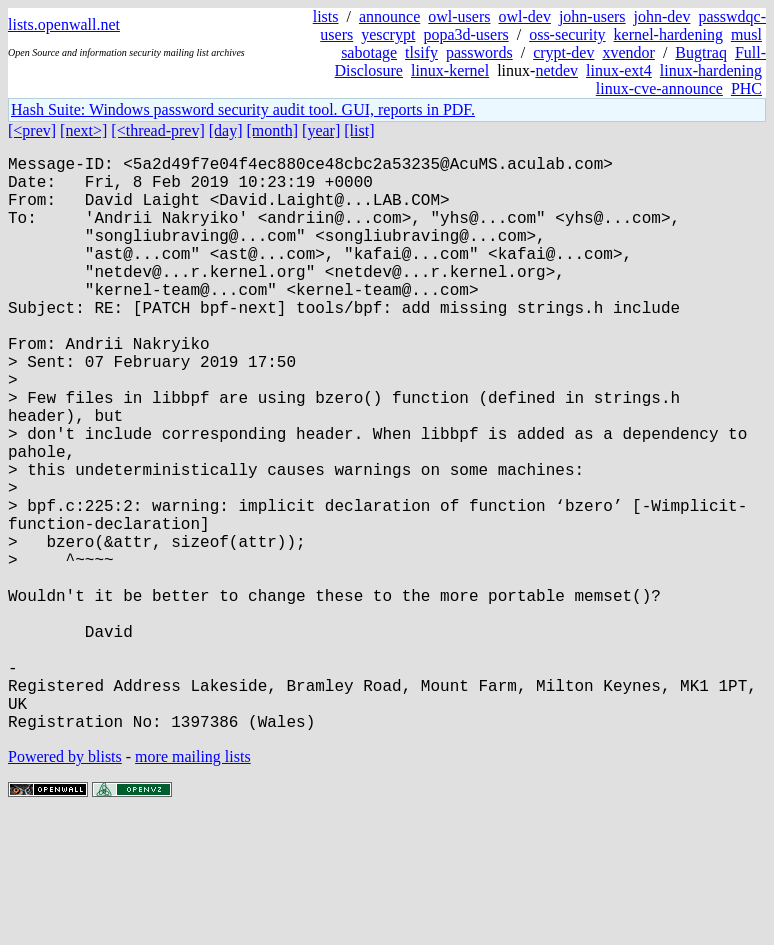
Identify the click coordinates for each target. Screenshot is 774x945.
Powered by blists (65, 884)
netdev (556, 70)
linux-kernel (450, 70)
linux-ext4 (619, 70)
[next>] (83, 130)
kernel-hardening (668, 34)
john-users (592, 16)
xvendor (628, 52)
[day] (226, 130)
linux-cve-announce (659, 88)
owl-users (459, 16)
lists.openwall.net (64, 24)
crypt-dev (563, 52)
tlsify (421, 52)
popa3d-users (465, 34)
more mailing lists (193, 884)
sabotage (369, 52)
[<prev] (32, 130)
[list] (359, 130)
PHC (746, 88)
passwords (479, 52)
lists (326, 16)
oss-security (567, 34)
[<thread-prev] (157, 130)
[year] (321, 130)
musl (746, 34)
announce (389, 16)
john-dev (662, 16)
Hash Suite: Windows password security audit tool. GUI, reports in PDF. (243, 109)
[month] (273, 130)
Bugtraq (701, 52)
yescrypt (388, 34)
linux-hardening (711, 70)
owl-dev (524, 16)
